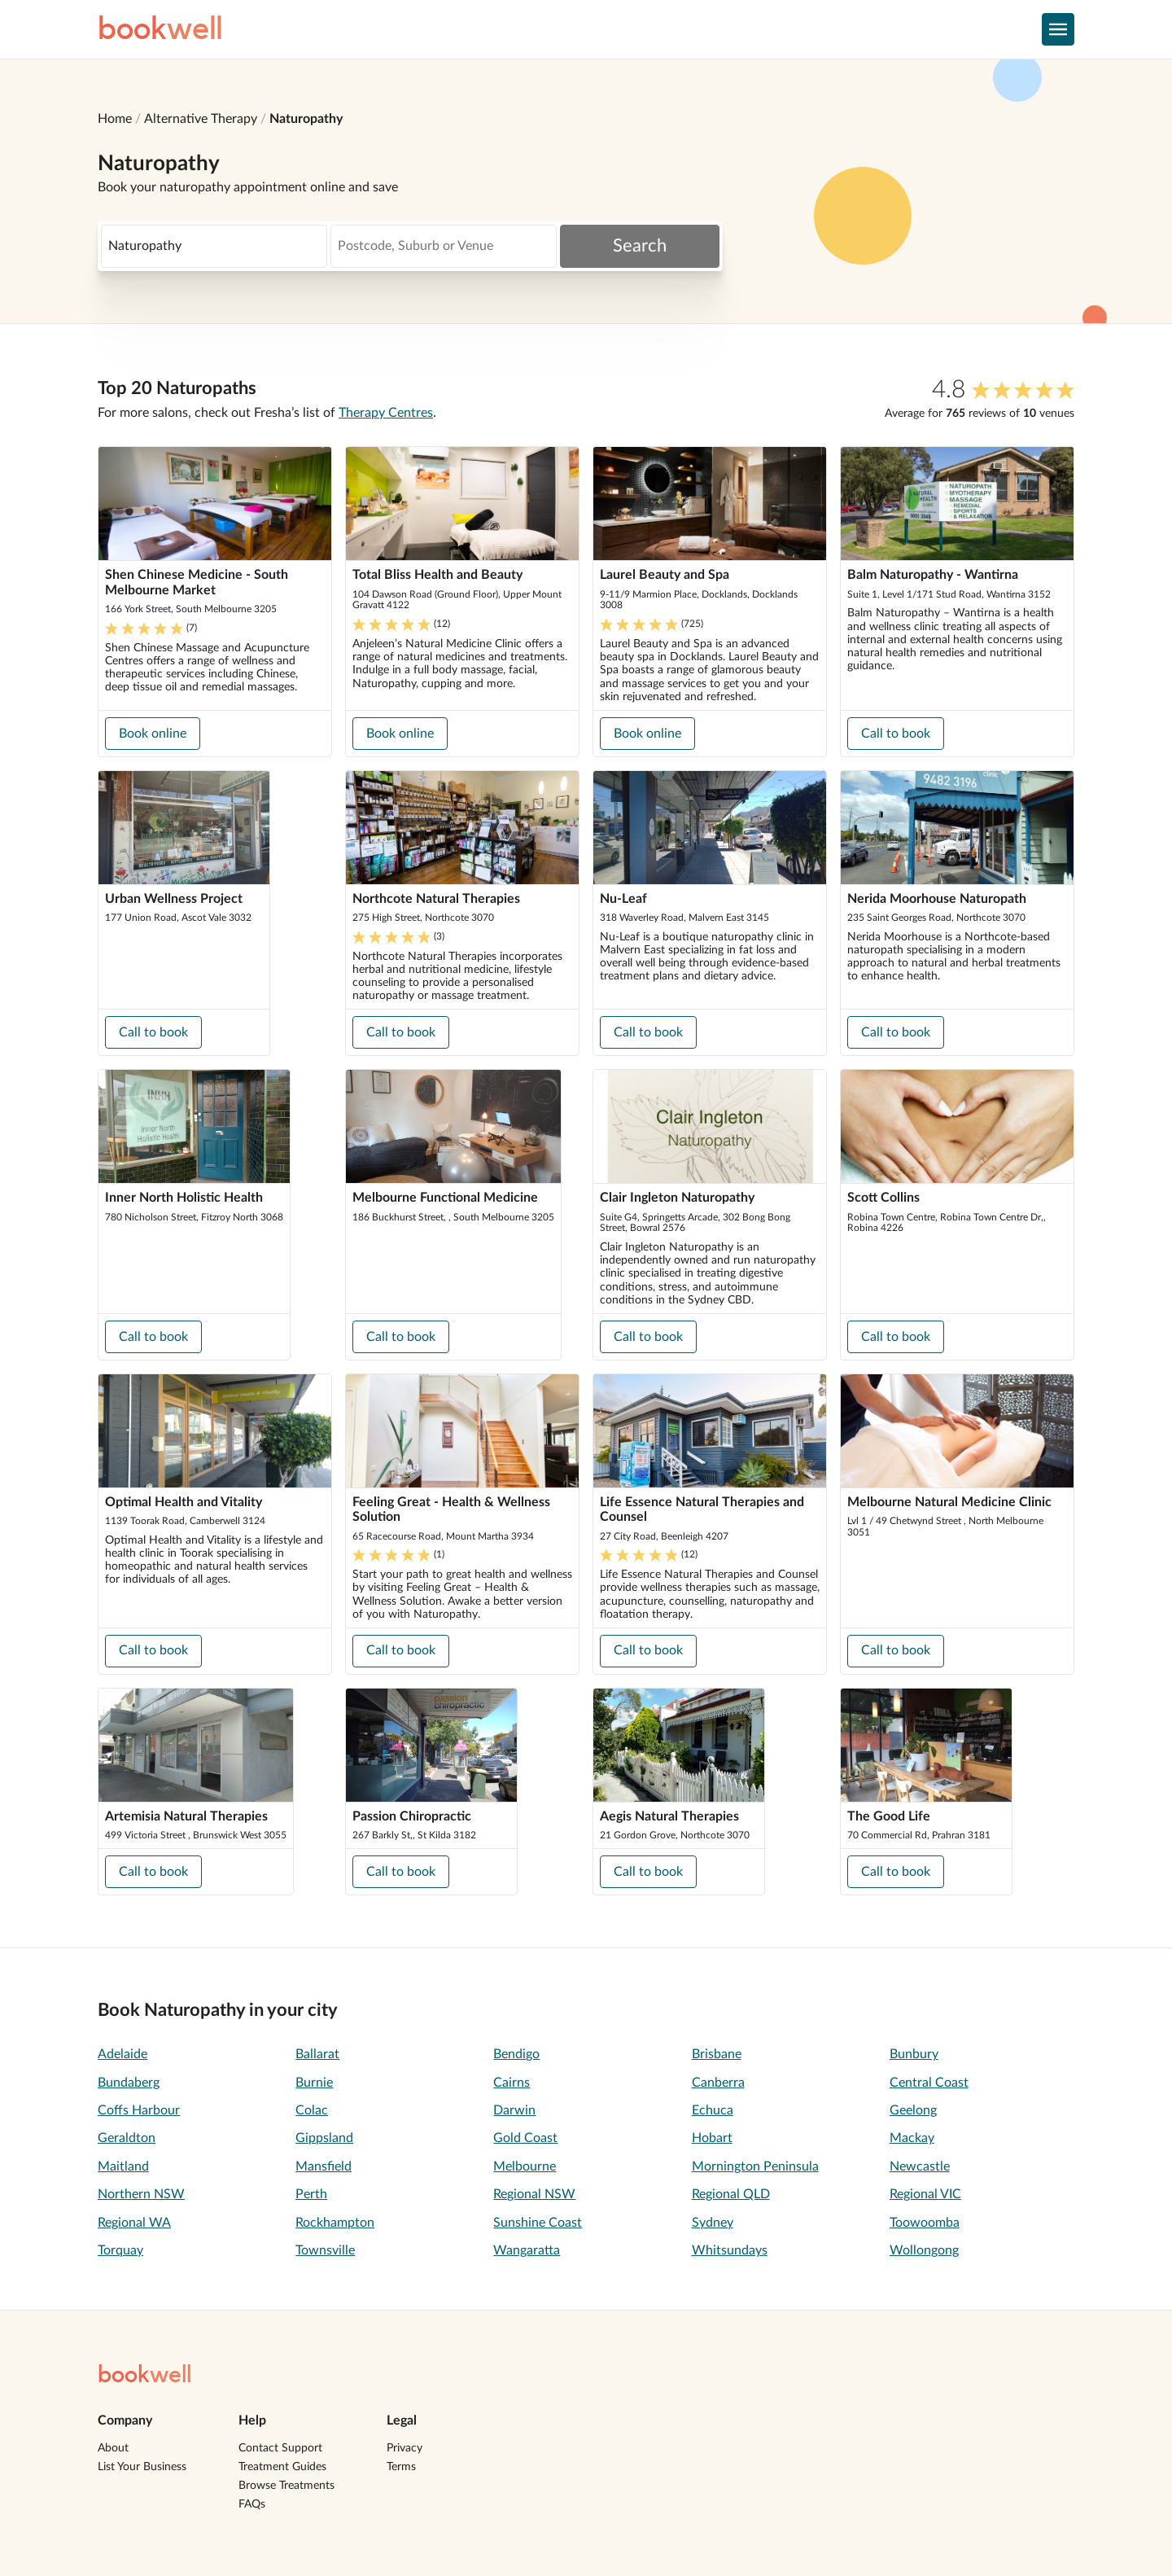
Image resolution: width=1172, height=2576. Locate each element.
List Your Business (142, 2467)
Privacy (404, 2448)
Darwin (514, 2110)
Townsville (325, 2250)
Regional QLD (731, 2194)
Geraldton (126, 2137)
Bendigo (516, 2054)
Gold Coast (525, 2137)
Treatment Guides (282, 2467)
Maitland (123, 2166)
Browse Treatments (286, 2485)
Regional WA (134, 2222)
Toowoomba (925, 2222)
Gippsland (324, 2137)
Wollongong (924, 2250)
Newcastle (920, 2166)
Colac (311, 2110)
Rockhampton (334, 2222)
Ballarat (317, 2054)
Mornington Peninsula (755, 2166)
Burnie (314, 2082)
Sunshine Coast (537, 2222)
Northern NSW (141, 2194)
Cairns (511, 2082)
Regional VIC (925, 2194)
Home (115, 118)
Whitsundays (729, 2250)
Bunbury (914, 2054)
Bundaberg (129, 2082)
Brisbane (716, 2054)
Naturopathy (306, 118)
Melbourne (524, 2166)
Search (640, 246)
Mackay (912, 2137)
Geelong (913, 2110)
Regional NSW (534, 2194)
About (113, 2448)
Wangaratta (526, 2250)
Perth (311, 2194)
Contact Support (280, 2448)
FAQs (251, 2504)
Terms (401, 2467)
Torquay (120, 2250)
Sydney (712, 2222)
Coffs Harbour (139, 2110)
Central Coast (929, 2082)
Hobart (712, 2137)
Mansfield (323, 2166)
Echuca (712, 2110)
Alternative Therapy (200, 118)
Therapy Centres (386, 412)
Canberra (718, 2082)
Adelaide (122, 2054)
